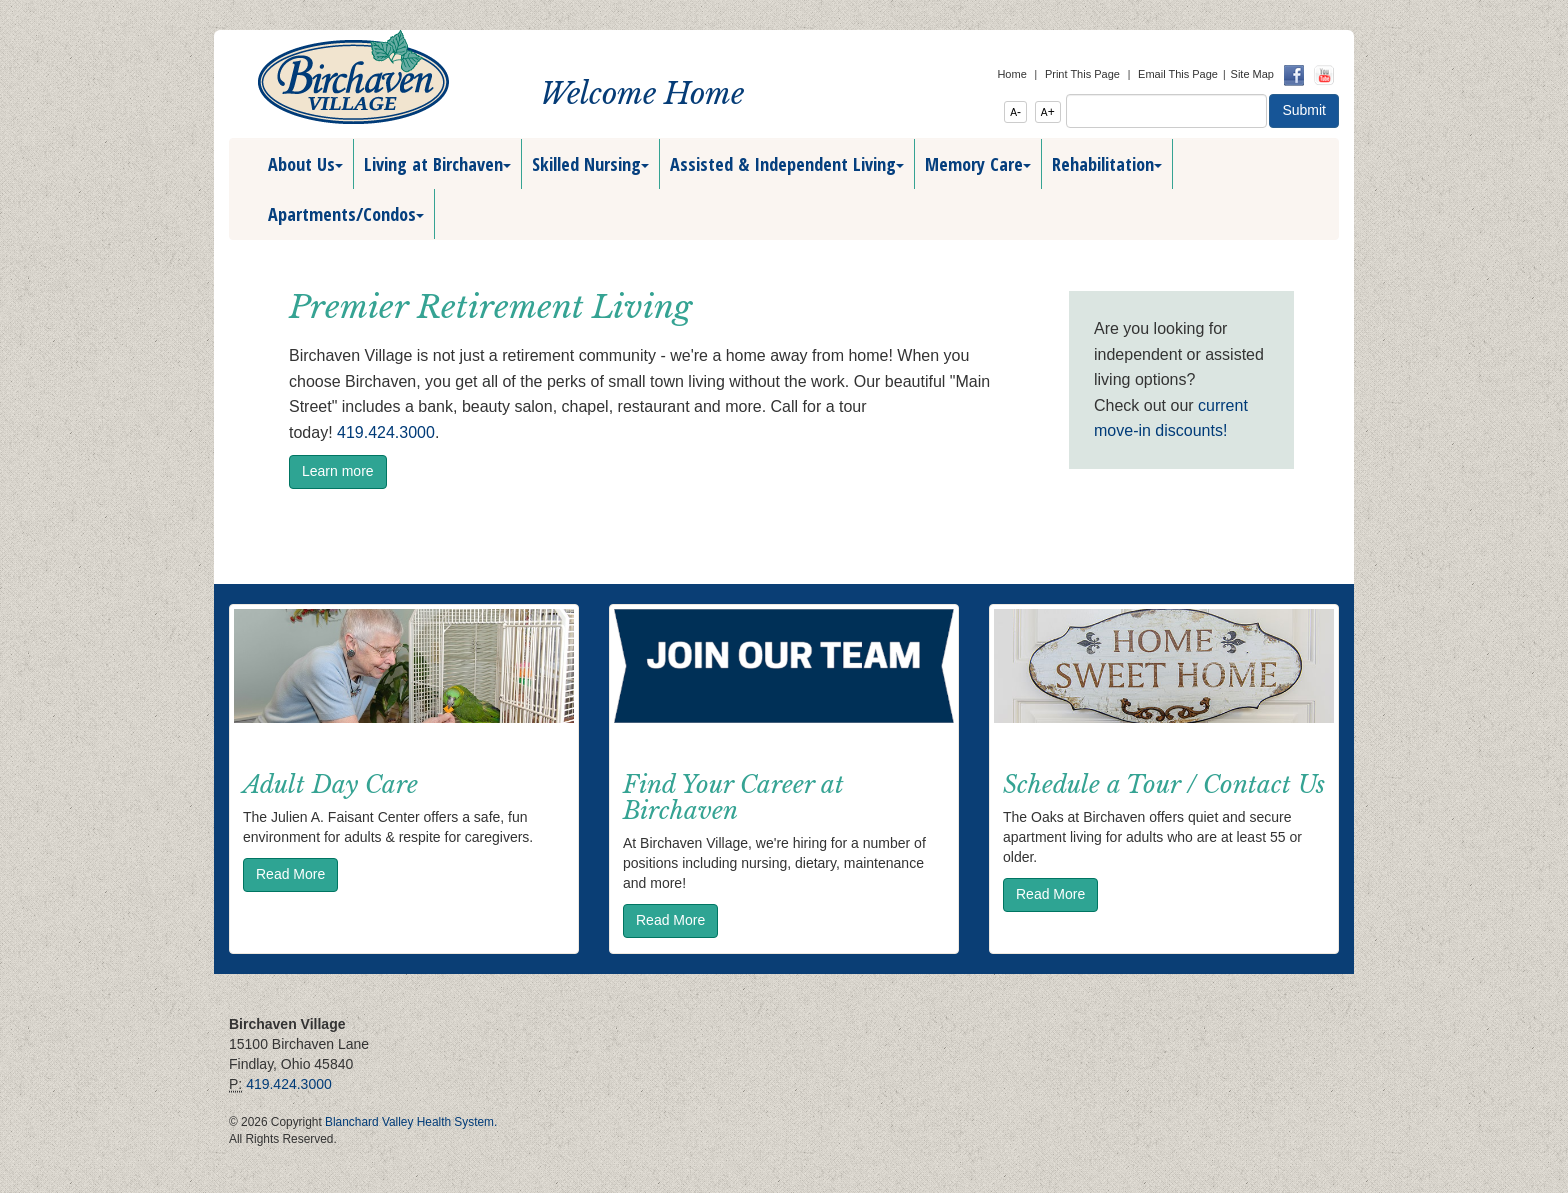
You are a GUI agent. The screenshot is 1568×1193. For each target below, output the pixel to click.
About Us (305, 164)
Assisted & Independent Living (787, 164)
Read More (290, 874)
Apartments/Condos (346, 214)
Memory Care (978, 164)
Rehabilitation (1107, 164)
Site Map (1252, 74)
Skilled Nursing (590, 164)
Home (1011, 74)
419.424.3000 (386, 432)
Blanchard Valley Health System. (411, 1122)
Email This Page (1178, 74)
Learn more (338, 471)
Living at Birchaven (437, 164)
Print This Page (1082, 74)
